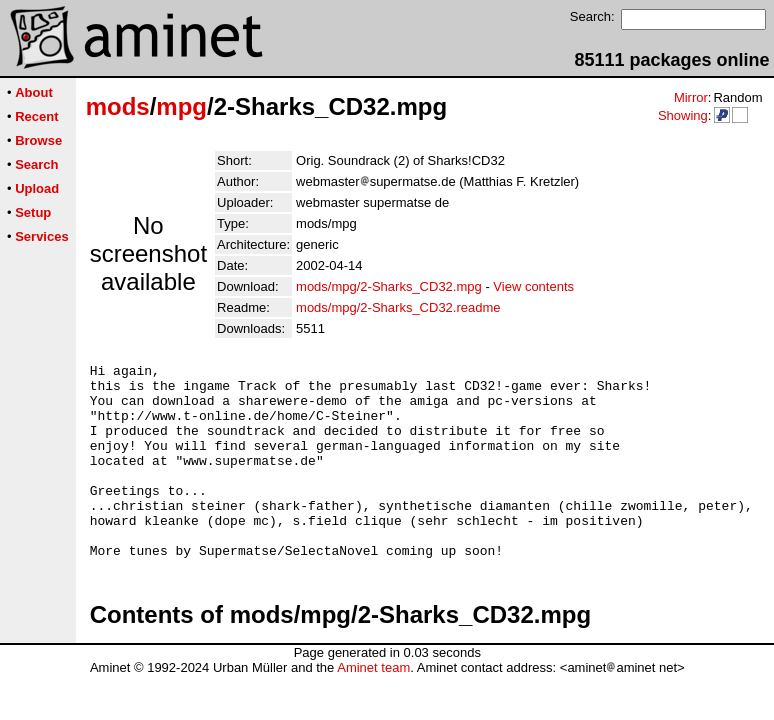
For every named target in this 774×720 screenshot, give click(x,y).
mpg (181, 106)
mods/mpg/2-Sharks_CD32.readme (398, 307)
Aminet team (373, 706)
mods (118, 106)
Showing (683, 115)
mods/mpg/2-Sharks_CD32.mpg (389, 286)
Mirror (691, 97)
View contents (533, 286)
